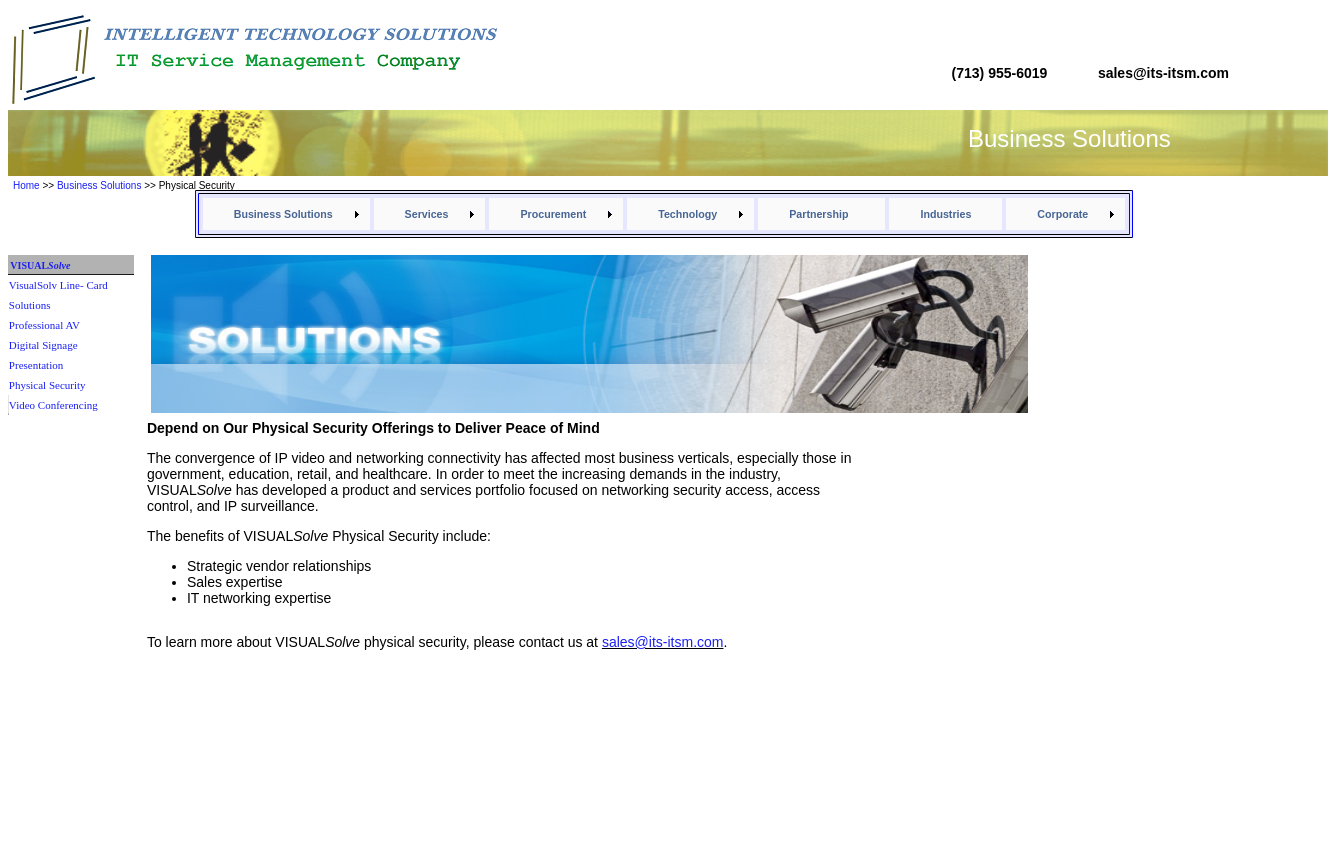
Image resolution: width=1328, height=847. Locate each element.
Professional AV (44, 325)
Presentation (36, 365)
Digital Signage (43, 345)
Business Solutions (99, 185)
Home (26, 185)
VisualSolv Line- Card (58, 285)
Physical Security (47, 385)
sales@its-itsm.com (663, 642)
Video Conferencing (53, 405)
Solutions (30, 305)
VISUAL (39, 265)
